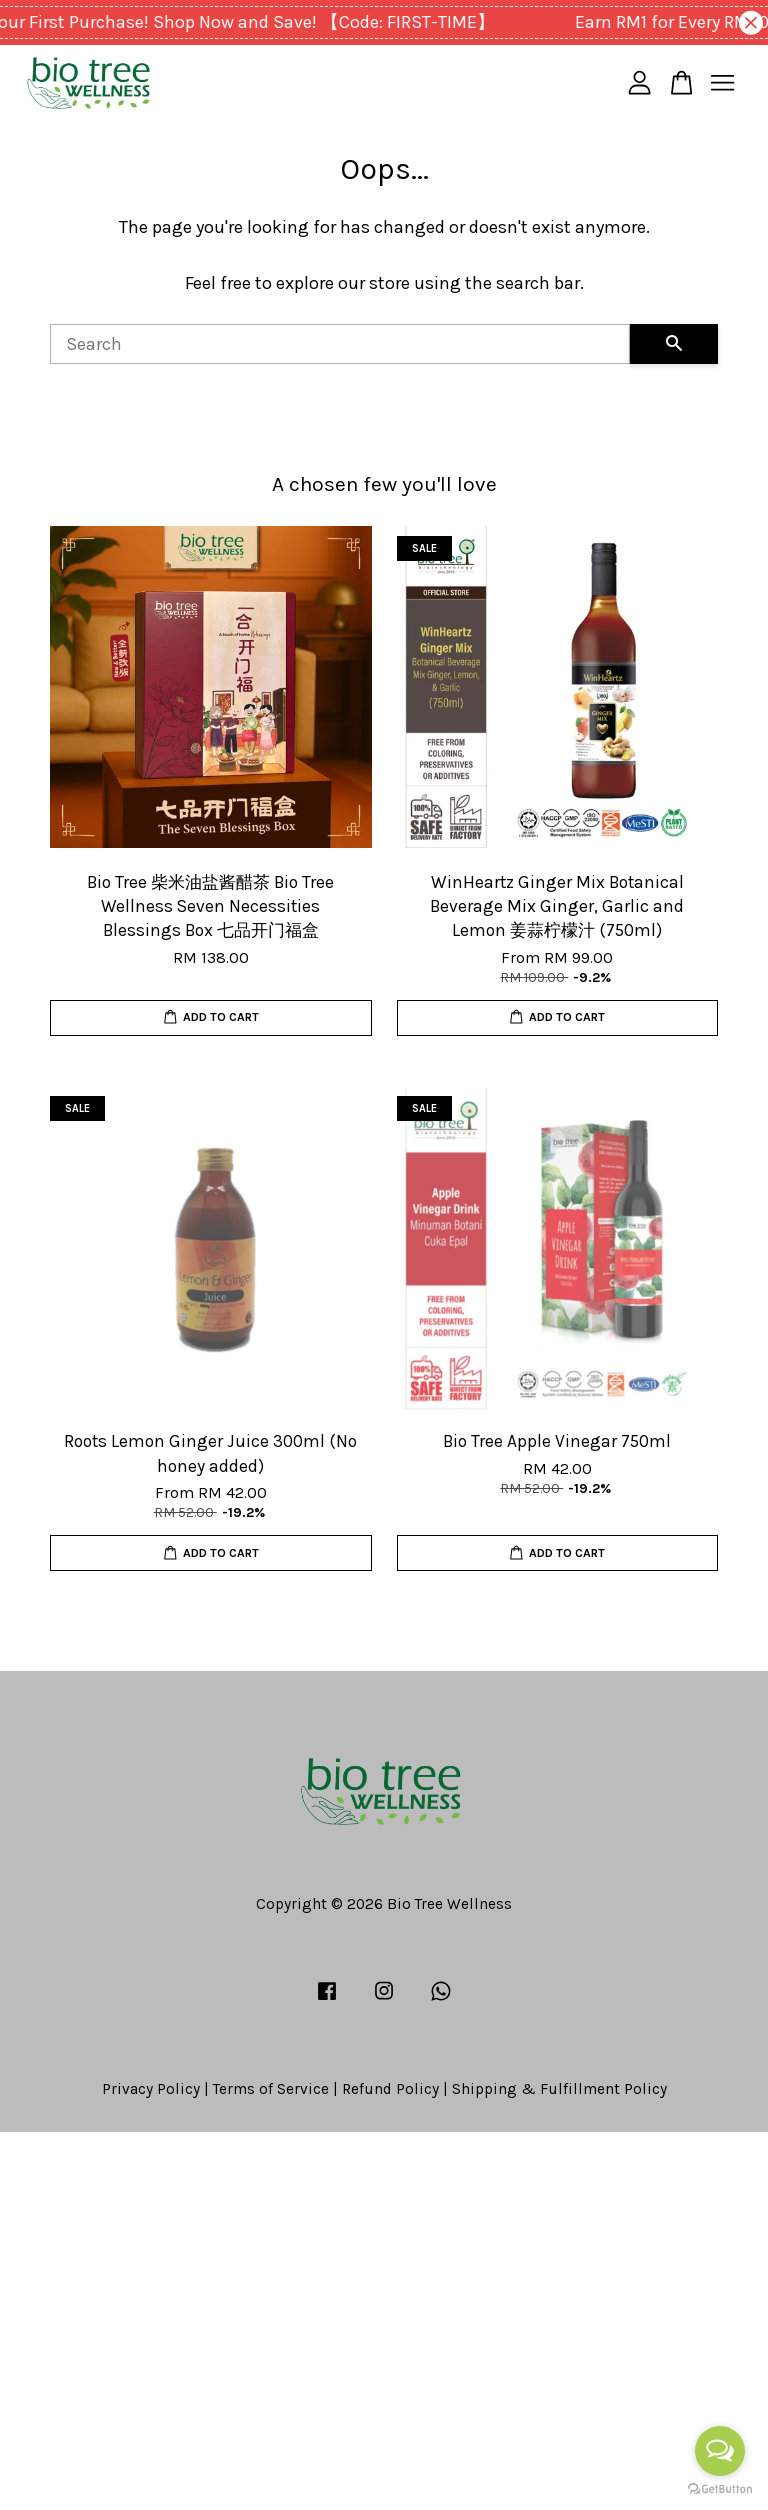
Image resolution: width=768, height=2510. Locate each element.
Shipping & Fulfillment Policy (559, 2089)
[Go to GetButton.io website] (720, 2489)
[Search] (340, 344)
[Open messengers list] (720, 2451)
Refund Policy (390, 2089)
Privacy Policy (151, 2089)
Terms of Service (271, 2089)
